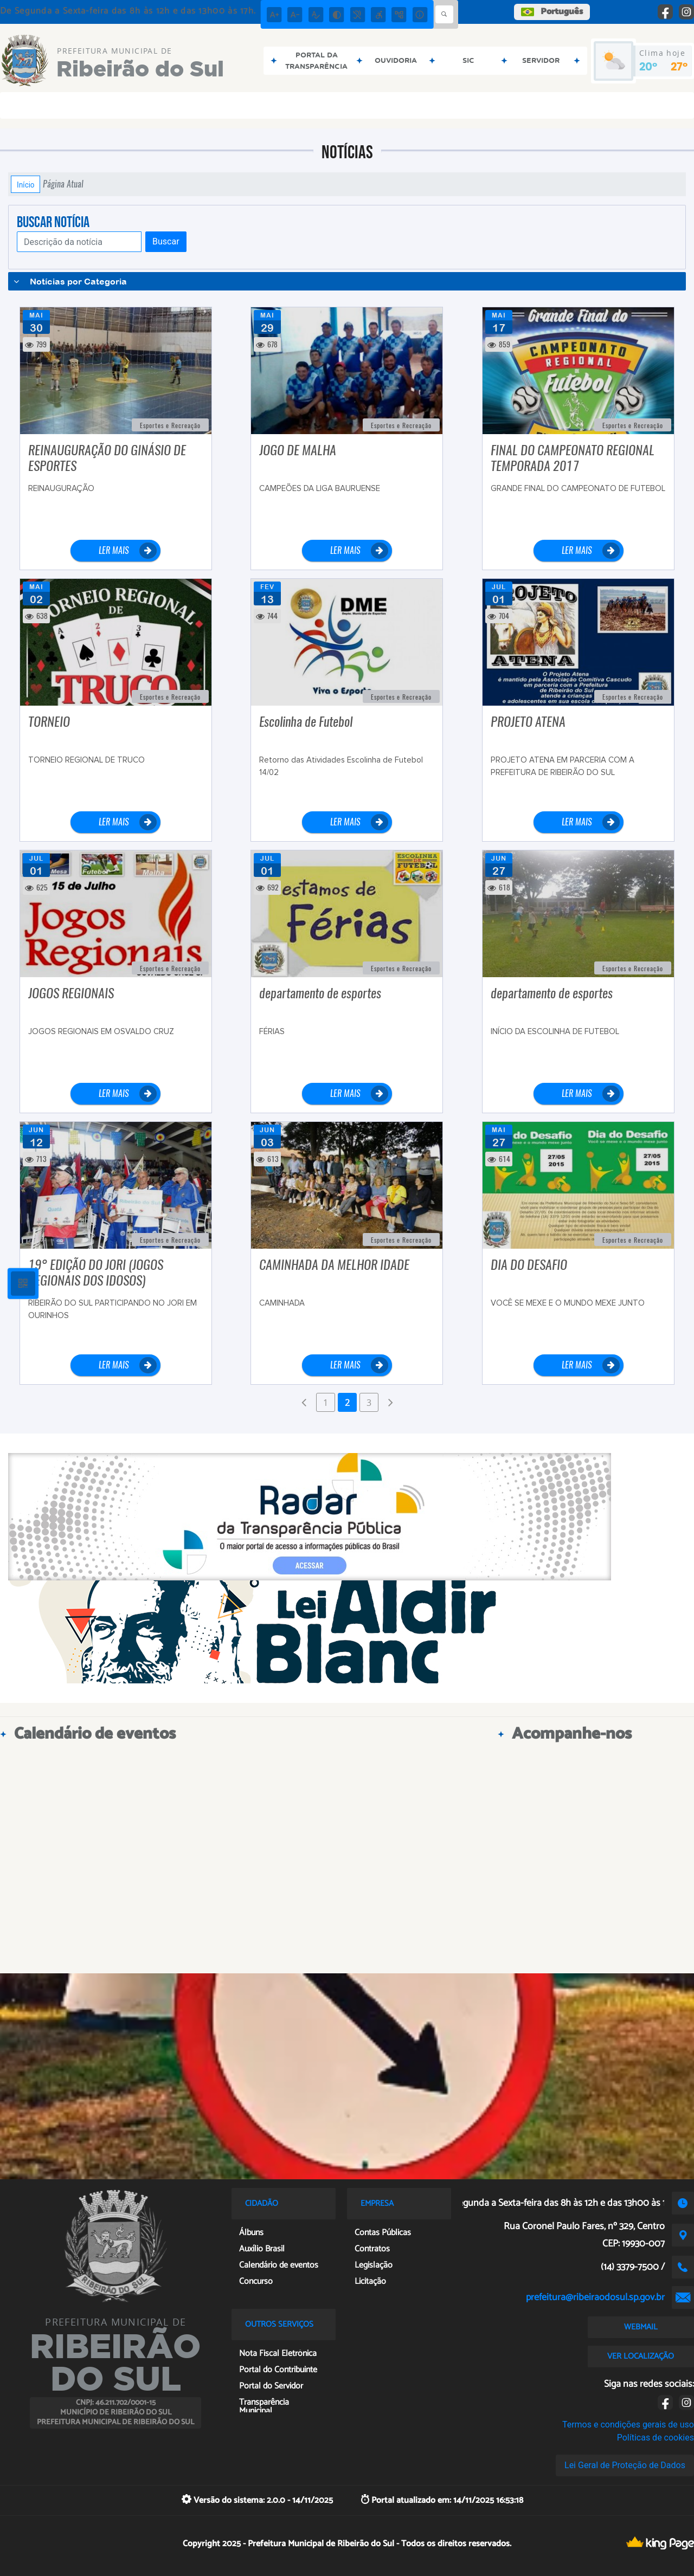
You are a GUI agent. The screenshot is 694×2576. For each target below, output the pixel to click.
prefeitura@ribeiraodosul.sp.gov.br (595, 2297)
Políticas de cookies (655, 2437)
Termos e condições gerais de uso (628, 2424)
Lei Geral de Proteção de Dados (624, 2465)
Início (25, 184)
